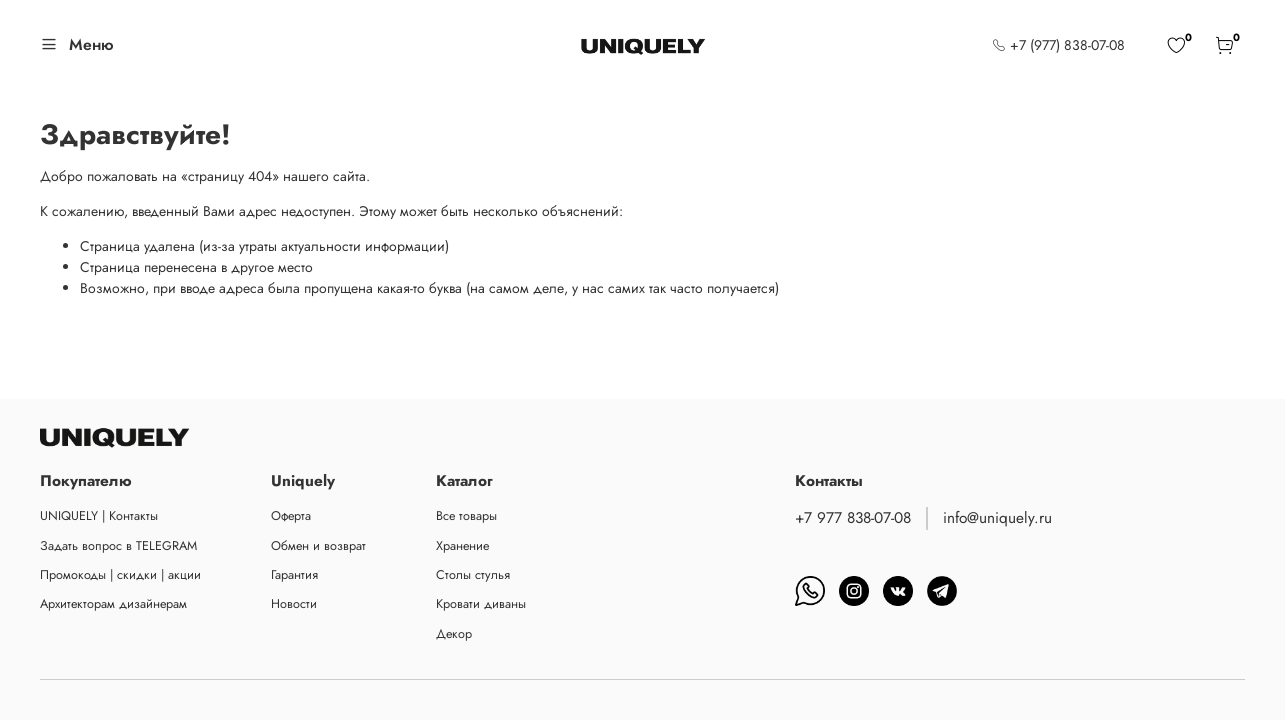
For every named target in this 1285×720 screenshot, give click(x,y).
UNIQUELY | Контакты (99, 516)
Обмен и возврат (318, 546)
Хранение (462, 546)
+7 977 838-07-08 (853, 518)
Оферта (291, 516)
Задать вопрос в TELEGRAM (118, 546)
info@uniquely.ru (997, 518)
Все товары (466, 516)
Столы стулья (473, 575)
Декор (454, 634)
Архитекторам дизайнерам (113, 604)
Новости (294, 604)
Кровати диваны (481, 604)
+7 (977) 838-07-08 (1058, 45)
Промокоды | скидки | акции (120, 575)
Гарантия (294, 575)
